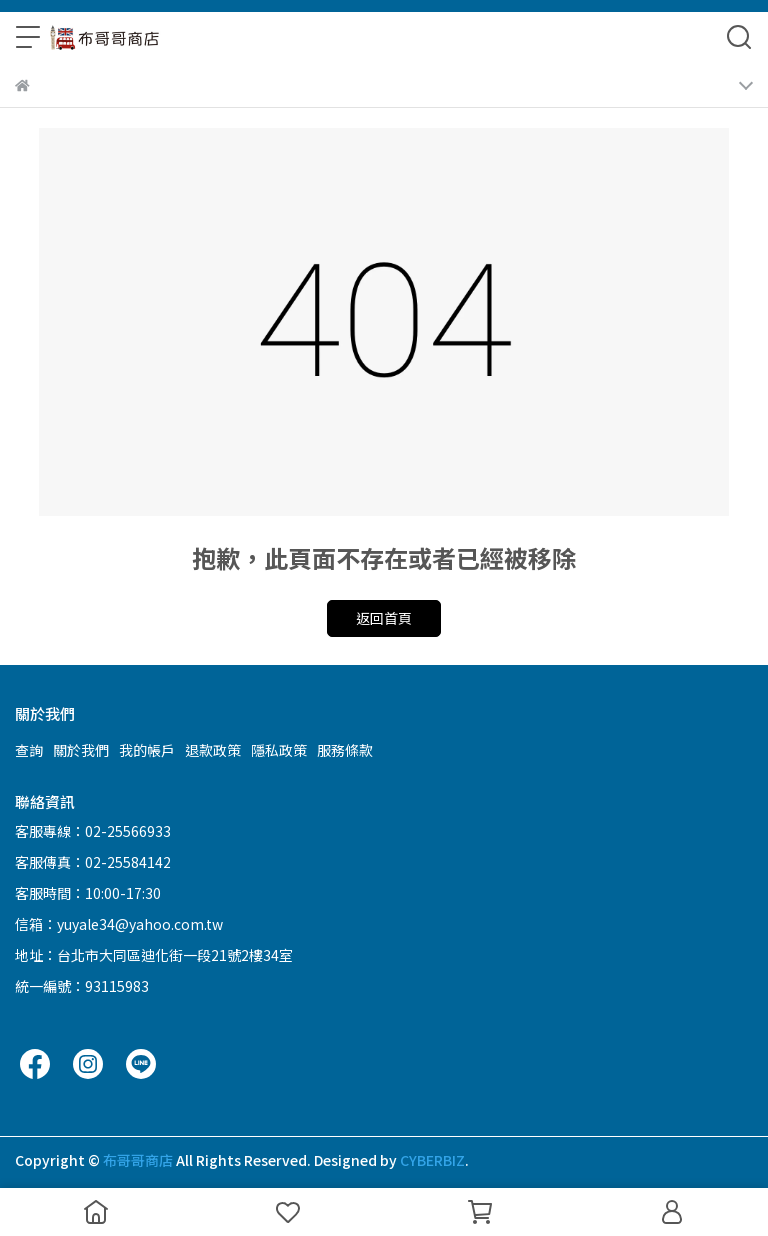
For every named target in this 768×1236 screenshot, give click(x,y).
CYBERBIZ (432, 1160)
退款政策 (213, 750)
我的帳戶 (147, 750)
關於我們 (81, 750)
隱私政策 (279, 750)
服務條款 (345, 750)
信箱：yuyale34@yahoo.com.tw (119, 924)
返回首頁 (384, 618)
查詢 (29, 750)
